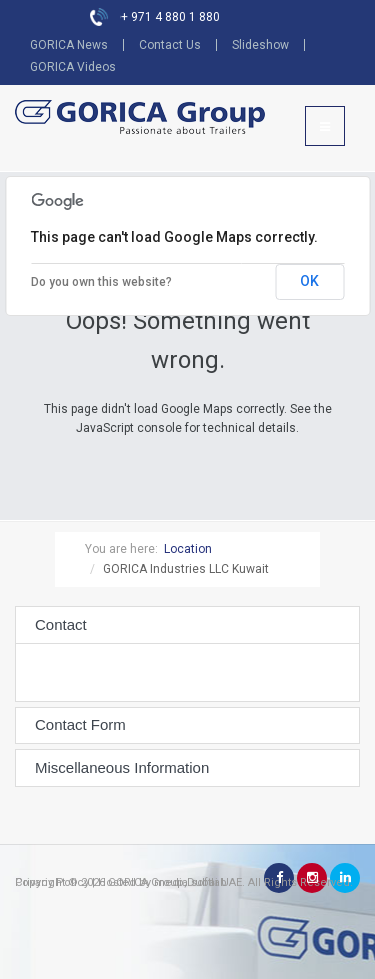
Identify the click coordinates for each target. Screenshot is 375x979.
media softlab (190, 882)
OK (309, 281)
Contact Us (170, 45)
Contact (61, 625)
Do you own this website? (101, 282)
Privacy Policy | (55, 882)
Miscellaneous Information (122, 768)
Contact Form (80, 725)
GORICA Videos (73, 67)
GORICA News (69, 45)
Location (188, 549)
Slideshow (260, 45)
